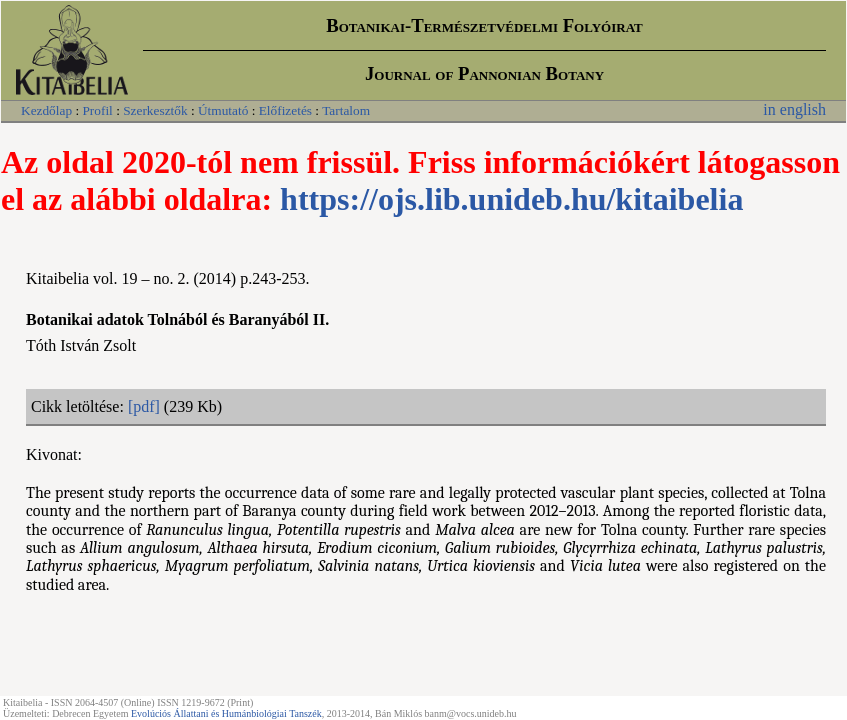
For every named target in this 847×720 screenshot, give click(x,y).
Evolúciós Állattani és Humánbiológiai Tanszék (226, 713)
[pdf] (144, 406)
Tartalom (346, 110)
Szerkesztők (155, 110)
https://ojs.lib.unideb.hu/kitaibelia (511, 199)
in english (794, 109)
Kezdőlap (46, 110)
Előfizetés (285, 110)
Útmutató (223, 110)
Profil (97, 110)
